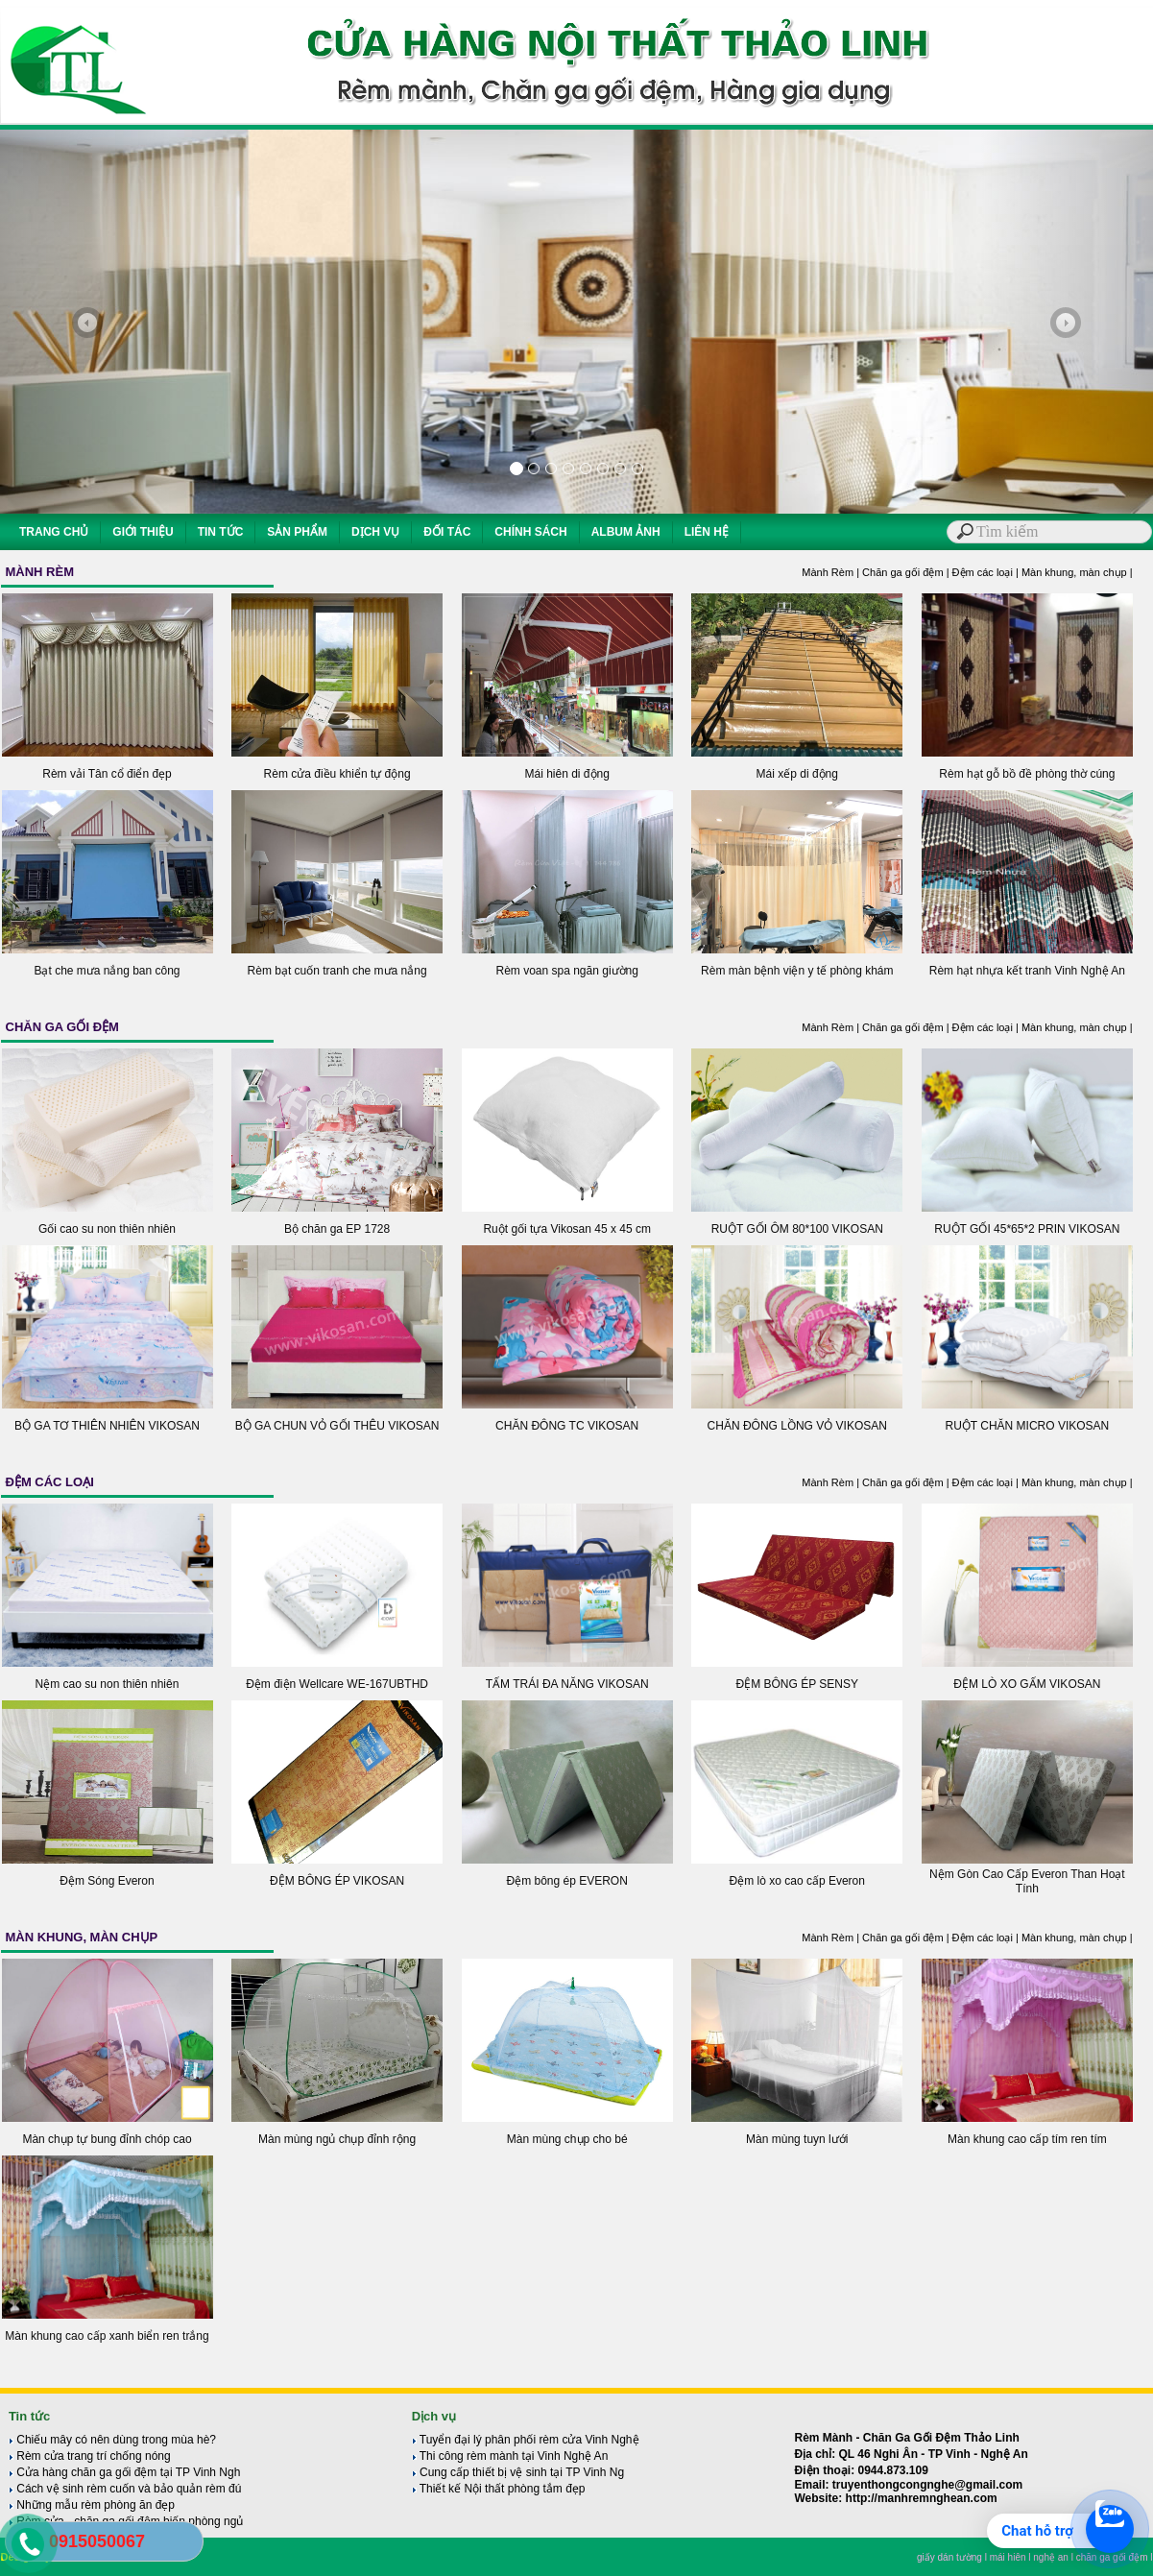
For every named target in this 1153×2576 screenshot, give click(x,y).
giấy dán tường (949, 2557)
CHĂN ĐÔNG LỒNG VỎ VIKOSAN (797, 1425)
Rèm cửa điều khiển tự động (337, 774)
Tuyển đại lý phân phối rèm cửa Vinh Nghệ (525, 2439)
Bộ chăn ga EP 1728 (337, 1229)
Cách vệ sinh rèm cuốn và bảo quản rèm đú (125, 2488)
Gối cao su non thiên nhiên (107, 1229)
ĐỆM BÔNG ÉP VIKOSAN (337, 1881)
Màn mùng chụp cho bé (567, 2139)
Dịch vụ (434, 2416)
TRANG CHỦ (53, 532)
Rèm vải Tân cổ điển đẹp (107, 774)
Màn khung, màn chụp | (1077, 572)
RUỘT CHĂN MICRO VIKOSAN (1027, 1425)
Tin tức (29, 2416)
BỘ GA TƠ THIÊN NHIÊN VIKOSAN (107, 1425)
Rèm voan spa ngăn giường (566, 970)
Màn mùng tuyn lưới (797, 2139)
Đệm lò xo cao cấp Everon (797, 1881)
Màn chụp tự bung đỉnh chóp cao (106, 2139)
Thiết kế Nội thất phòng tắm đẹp (499, 2488)
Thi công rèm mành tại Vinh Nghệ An (510, 2456)
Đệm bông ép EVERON (566, 1881)
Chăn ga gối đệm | (907, 572)
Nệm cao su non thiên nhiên (108, 1684)
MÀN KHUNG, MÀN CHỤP (82, 1937)
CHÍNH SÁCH (530, 532)
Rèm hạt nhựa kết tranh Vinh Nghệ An (1027, 970)
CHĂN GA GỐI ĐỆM (62, 1027)
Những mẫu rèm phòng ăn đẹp (92, 2505)
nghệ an (1051, 2557)
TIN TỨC (221, 532)
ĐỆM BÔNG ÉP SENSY (797, 1684)
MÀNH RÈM (40, 572)
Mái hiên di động (566, 774)
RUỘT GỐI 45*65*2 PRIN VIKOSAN (1026, 1229)
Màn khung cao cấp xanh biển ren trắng (106, 2336)
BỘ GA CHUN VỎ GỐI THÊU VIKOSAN (337, 1425)
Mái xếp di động (797, 774)
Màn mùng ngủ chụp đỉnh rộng (337, 2139)
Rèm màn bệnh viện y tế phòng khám (797, 970)
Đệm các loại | (986, 572)
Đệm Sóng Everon (107, 1881)
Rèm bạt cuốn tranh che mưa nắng (337, 970)
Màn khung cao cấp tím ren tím (1027, 2139)
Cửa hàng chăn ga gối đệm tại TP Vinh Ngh (124, 2472)
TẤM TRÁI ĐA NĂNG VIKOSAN (567, 1684)
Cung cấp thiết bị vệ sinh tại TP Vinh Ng (518, 2472)
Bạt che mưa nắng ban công (107, 970)
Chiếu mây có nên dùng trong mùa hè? (112, 2439)
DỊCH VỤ (375, 532)
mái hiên (1008, 2557)
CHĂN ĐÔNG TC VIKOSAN (566, 1425)
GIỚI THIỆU (142, 532)
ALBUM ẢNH (626, 532)
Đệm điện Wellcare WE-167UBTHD (337, 1684)
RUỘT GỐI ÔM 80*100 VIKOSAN (797, 1229)
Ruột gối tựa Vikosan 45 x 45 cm (567, 1229)
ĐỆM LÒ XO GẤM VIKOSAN (1026, 1684)
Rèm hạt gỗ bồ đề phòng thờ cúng (1027, 774)
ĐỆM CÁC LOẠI (50, 1482)
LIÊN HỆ (707, 532)
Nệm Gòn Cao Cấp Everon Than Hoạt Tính (1027, 1881)
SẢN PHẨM (297, 532)
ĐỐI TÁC (446, 532)
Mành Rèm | (832, 572)
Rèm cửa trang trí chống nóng (90, 2456)
